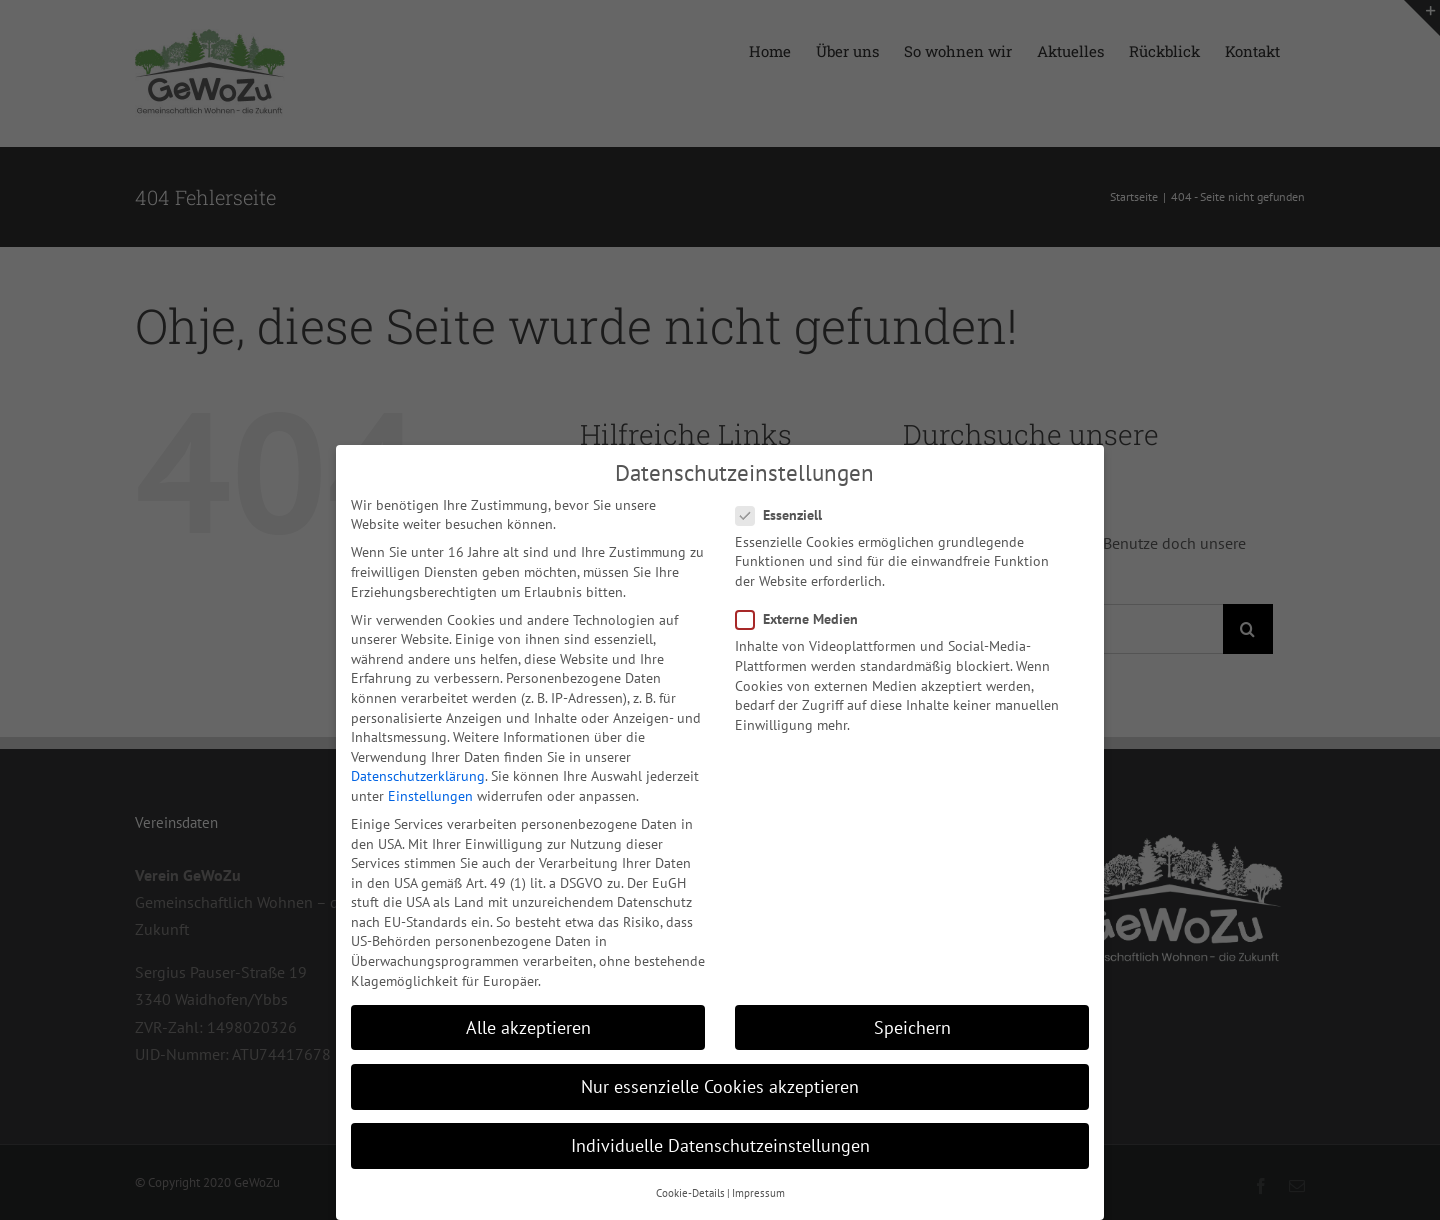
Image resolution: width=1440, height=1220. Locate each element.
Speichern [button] (912, 1024)
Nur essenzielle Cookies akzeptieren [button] (720, 1083)
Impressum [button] (758, 1190)
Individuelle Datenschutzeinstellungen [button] (720, 1142)
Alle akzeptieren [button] (528, 1024)
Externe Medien (805, 616)
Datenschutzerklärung (418, 773)
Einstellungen (430, 793)
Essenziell (787, 512)
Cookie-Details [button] (690, 1190)
